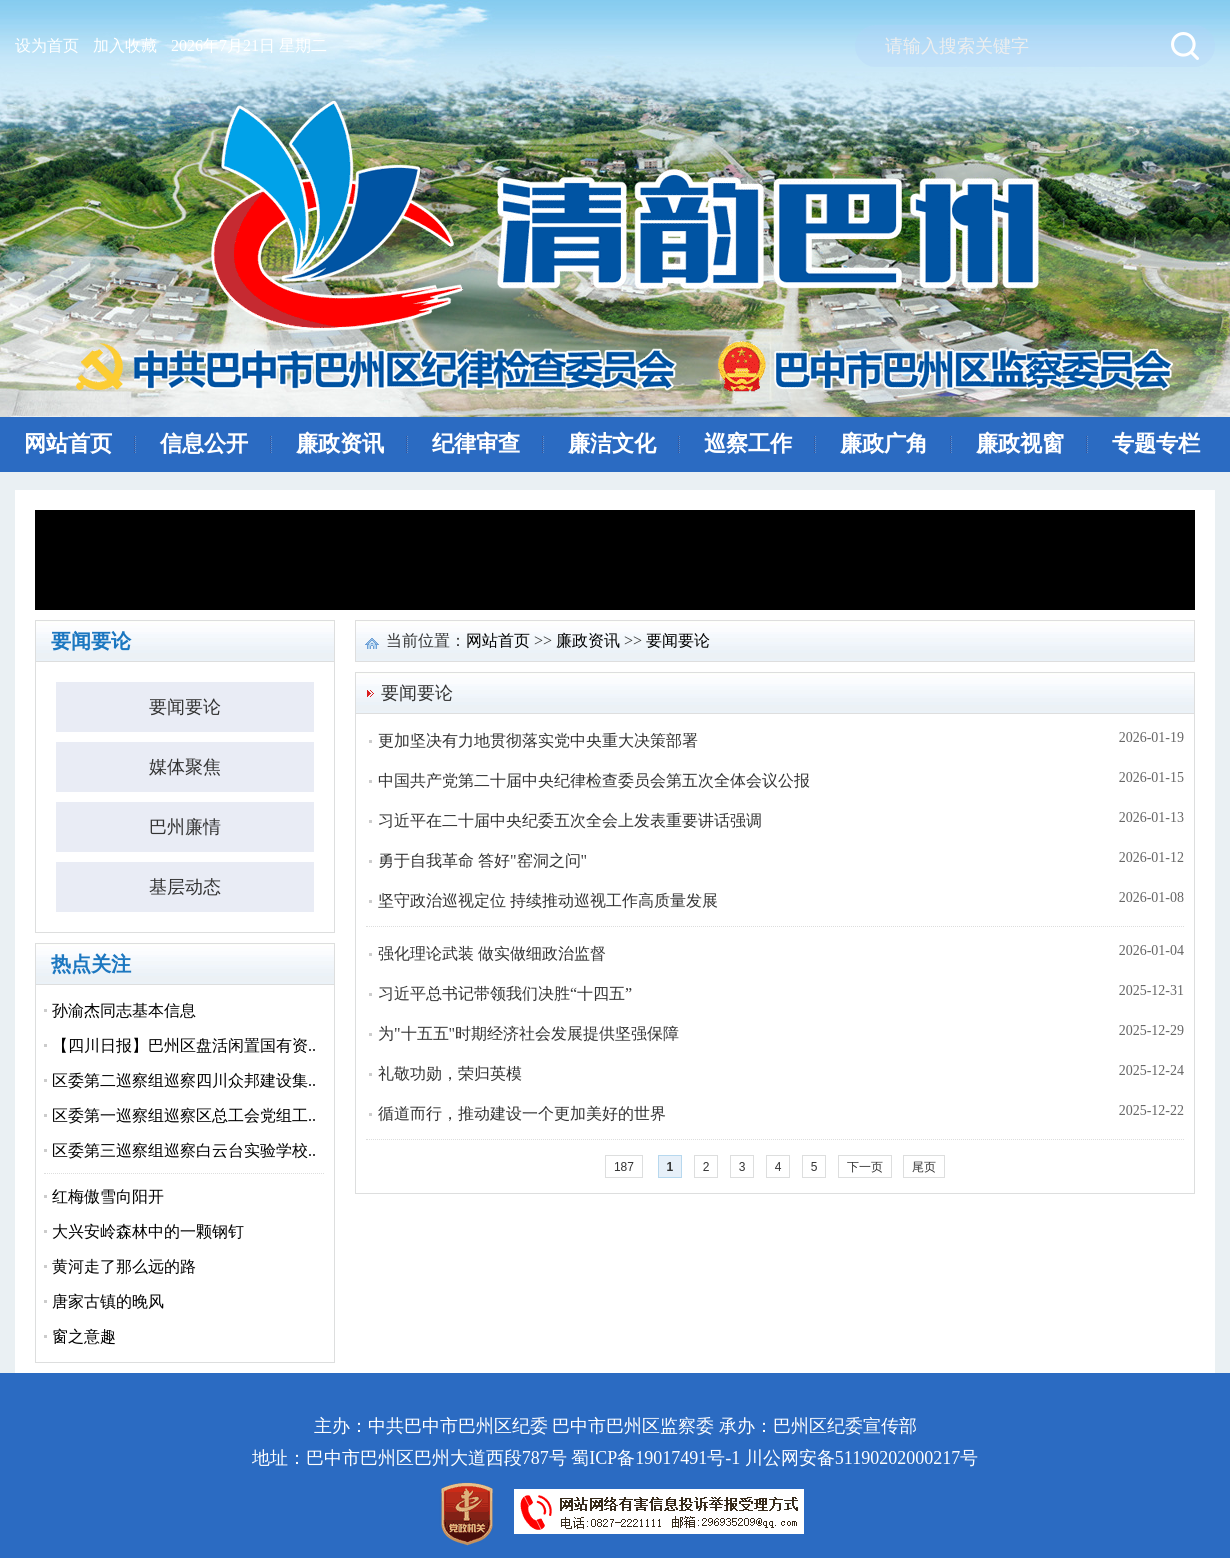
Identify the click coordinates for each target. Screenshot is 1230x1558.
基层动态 (185, 887)
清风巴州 (621, 247)
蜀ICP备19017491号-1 (655, 1458)
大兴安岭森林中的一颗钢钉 (148, 1231)
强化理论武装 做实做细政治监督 (492, 953)
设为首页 (47, 45)
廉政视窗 (1020, 443)
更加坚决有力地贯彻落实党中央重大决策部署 (538, 740)
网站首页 (68, 443)
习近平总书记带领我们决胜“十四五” (505, 993)
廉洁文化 (612, 443)
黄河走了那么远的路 (124, 1266)
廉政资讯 (340, 443)
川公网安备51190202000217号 (861, 1458)
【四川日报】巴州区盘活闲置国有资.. (184, 1045)
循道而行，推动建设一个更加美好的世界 (522, 1113)
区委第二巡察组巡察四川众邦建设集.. (184, 1080)
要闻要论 (185, 707)
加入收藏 (125, 45)
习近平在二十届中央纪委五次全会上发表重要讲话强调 (570, 820)
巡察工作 (748, 443)
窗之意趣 (84, 1336)
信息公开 (204, 443)
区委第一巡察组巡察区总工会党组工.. (184, 1115)
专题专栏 (1156, 443)
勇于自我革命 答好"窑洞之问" (482, 860)
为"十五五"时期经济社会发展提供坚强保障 (528, 1033)
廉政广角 (884, 443)
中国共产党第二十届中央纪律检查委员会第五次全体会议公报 (594, 780)
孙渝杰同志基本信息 (124, 1010)
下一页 (865, 1167)
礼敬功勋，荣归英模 (450, 1073)
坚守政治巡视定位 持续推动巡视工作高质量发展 (548, 900)
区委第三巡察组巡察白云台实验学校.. (184, 1150)
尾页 (924, 1167)
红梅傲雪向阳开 (108, 1196)
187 (624, 1167)
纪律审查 (476, 443)
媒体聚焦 (185, 767)
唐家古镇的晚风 (108, 1301)
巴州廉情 (185, 827)
